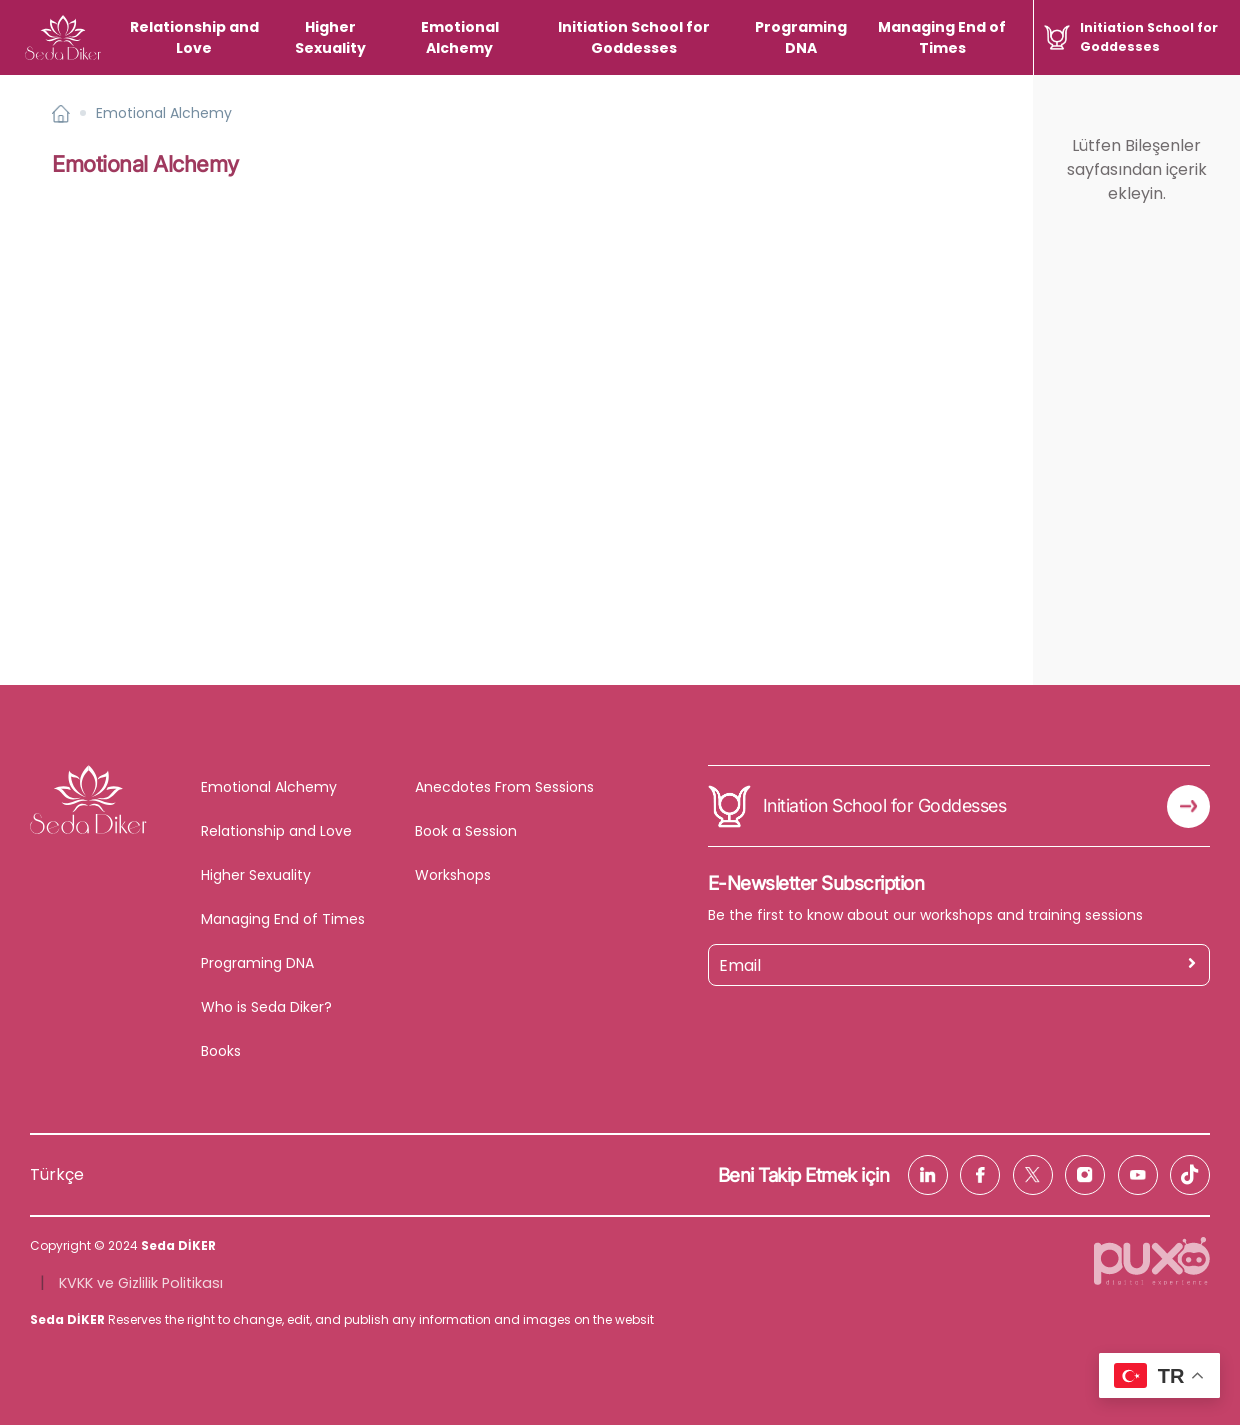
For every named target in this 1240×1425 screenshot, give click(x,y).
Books (221, 1051)
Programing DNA (801, 37)
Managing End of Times (942, 37)
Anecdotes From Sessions (504, 787)
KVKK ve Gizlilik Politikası (141, 1283)
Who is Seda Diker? (266, 1007)
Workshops (453, 875)
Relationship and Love (194, 37)
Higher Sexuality (330, 37)
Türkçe (57, 1174)
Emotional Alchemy (460, 37)
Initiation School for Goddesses (634, 37)
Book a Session (466, 831)
